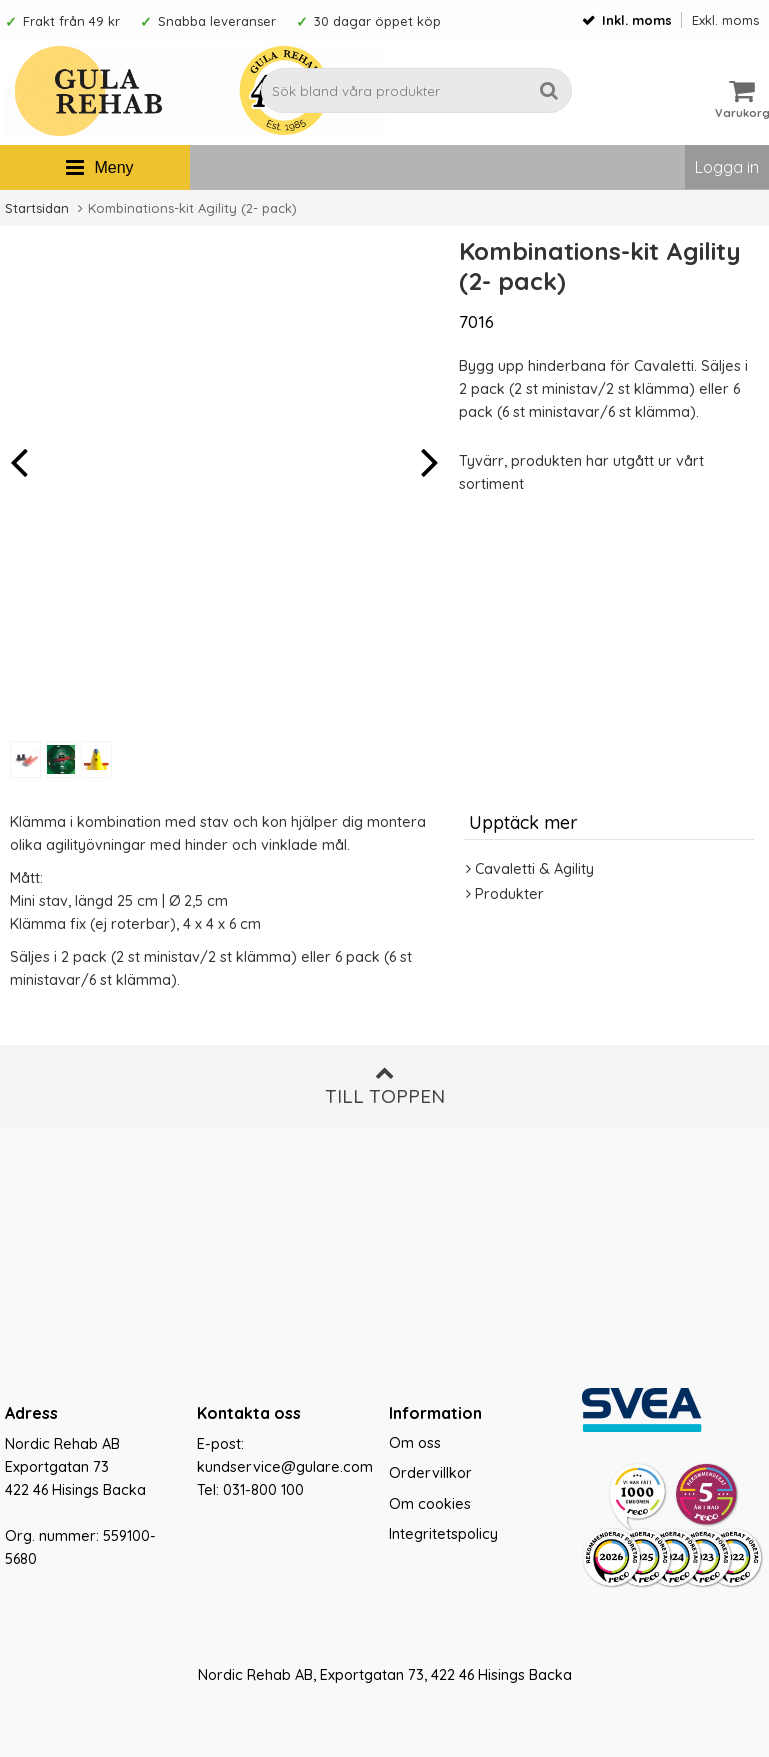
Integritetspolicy (443, 1534)
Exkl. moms (725, 20)
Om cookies (430, 1504)
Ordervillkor (430, 1473)
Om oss (415, 1443)
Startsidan (37, 208)
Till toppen (385, 1085)
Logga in (727, 167)
